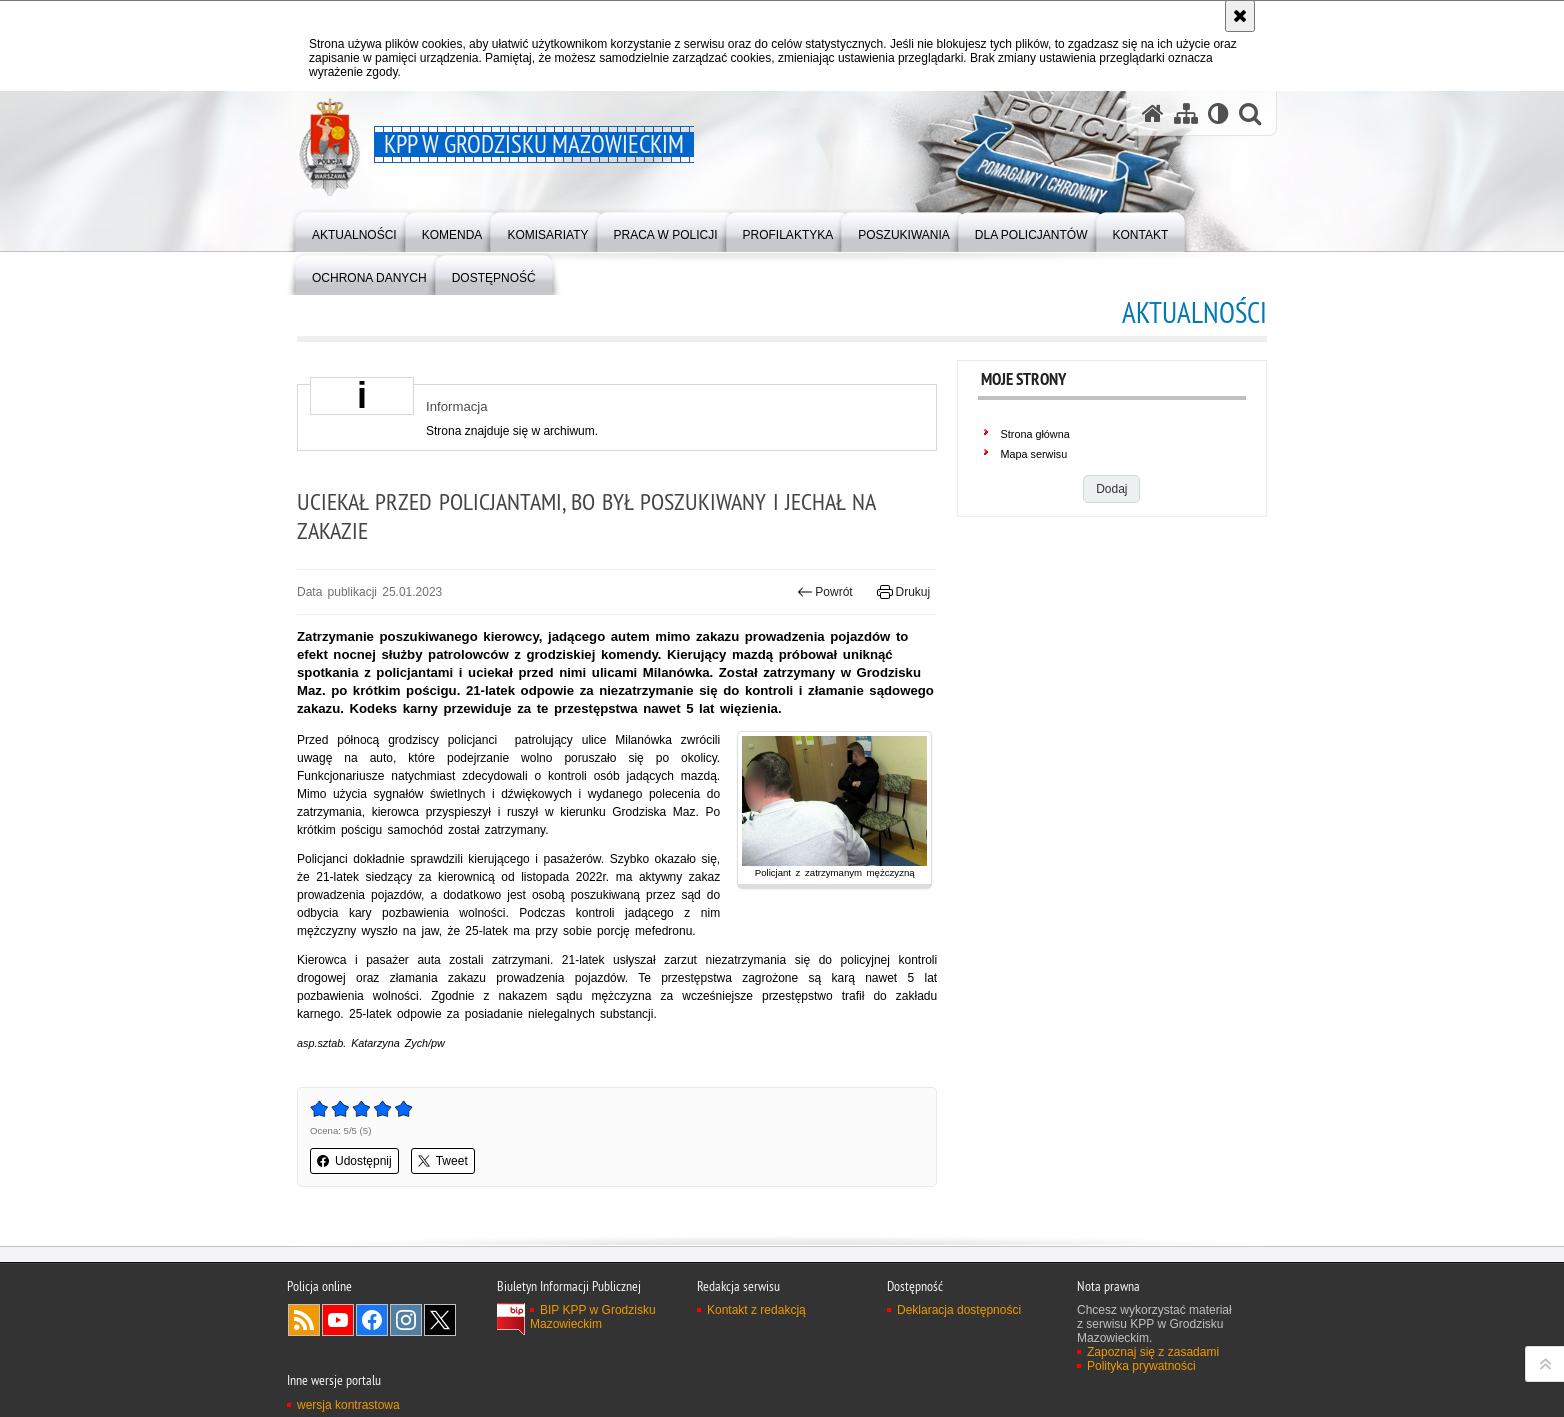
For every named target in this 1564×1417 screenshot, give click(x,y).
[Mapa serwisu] (1186, 113)
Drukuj (903, 592)
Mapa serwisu (1034, 454)
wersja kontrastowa (348, 1405)
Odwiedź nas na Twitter (440, 1320)
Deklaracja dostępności (959, 1310)
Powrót (825, 592)
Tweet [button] (443, 1161)
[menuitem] (354, 230)
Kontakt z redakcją (756, 1310)
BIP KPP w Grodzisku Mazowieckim (593, 1317)
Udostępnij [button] (354, 1161)
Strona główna (1035, 434)
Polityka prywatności (1141, 1366)
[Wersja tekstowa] (1218, 113)
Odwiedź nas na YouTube (338, 1320)
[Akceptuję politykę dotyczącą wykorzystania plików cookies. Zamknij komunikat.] (1240, 16)
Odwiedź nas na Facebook (372, 1320)
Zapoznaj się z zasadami (1153, 1352)
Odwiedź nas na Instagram (406, 1320)
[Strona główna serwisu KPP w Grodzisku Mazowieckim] (1153, 113)
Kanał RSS (304, 1320)
